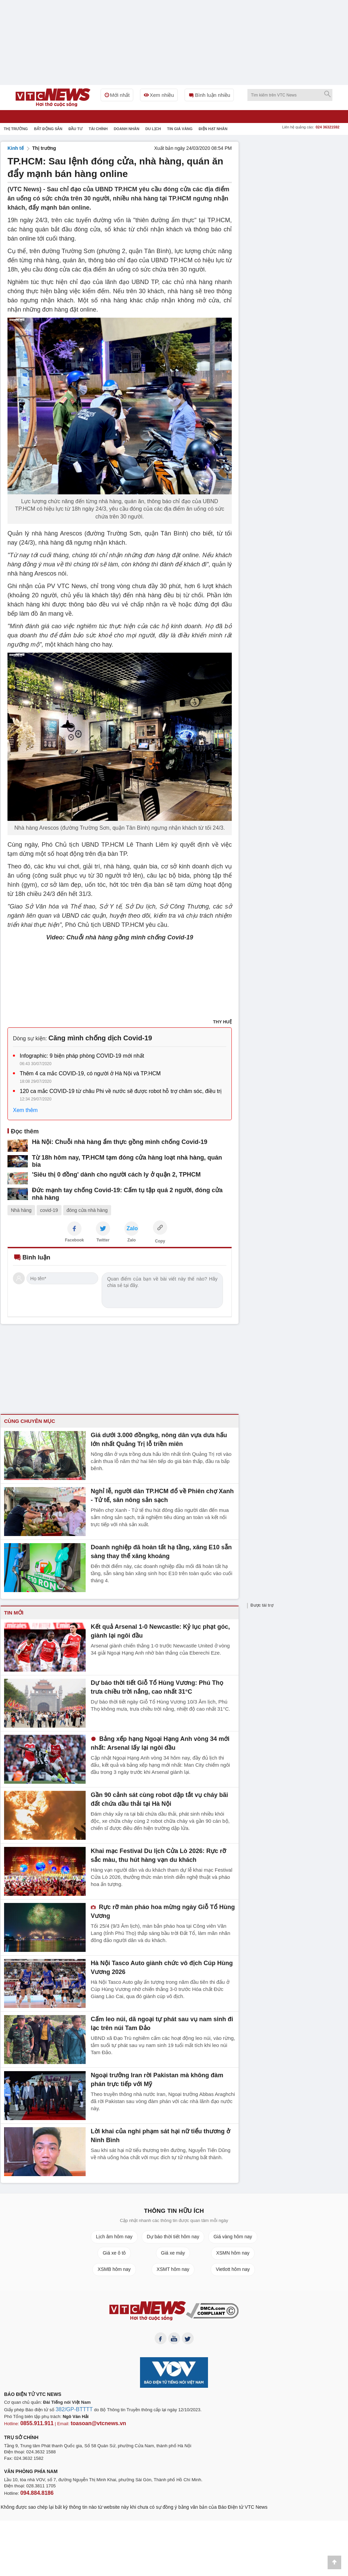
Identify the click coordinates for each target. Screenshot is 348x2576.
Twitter (103, 1240)
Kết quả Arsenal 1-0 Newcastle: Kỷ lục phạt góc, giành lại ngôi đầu (161, 1630)
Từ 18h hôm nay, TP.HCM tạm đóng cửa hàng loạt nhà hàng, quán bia (115, 1157)
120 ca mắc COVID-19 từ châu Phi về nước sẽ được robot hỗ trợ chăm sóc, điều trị (121, 1091)
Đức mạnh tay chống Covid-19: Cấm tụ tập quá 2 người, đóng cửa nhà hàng (123, 1187)
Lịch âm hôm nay (114, 2236)
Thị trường (16, 129)
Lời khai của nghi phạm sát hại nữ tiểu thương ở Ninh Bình (160, 2134)
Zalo (131, 1240)
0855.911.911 (34, 2424)
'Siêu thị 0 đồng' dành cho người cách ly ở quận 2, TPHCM (102, 1172)
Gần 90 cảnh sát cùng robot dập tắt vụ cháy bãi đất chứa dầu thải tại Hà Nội (157, 1798)
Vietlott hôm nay (233, 2269)
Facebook (74, 1240)
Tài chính (98, 129)
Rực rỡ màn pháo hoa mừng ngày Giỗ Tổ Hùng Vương (155, 1910)
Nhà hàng (21, 1210)
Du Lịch (153, 129)
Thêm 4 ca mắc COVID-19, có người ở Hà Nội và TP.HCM (90, 1073)
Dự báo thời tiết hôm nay (173, 2236)
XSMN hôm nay (232, 2253)
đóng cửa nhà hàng (87, 1210)
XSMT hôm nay (173, 2269)
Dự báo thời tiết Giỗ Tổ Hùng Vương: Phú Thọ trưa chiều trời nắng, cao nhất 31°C (156, 1686)
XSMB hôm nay (114, 2269)
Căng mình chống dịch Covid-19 (100, 1038)
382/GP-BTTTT (71, 2412)
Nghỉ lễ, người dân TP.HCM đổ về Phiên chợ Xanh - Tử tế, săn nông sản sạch (160, 1494)
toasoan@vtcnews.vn (87, 2424)
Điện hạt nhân (213, 129)
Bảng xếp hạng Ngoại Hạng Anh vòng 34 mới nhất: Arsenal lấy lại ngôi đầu (160, 1742)
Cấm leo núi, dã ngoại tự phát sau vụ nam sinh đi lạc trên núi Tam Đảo (159, 2022)
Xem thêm (25, 1110)
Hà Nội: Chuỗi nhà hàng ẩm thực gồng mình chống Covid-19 (105, 1142)
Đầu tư (75, 129)
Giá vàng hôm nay (232, 2236)
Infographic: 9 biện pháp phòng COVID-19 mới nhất (82, 1056)
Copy (160, 1241)
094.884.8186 (34, 2492)
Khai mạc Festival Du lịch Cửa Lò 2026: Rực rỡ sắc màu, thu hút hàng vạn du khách (156, 1854)
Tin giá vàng (179, 129)
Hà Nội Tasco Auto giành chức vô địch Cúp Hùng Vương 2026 (154, 1966)
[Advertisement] (296, 184)
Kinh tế (15, 148)
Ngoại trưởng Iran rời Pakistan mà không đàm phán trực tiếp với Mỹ (157, 2078)
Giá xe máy (173, 2253)
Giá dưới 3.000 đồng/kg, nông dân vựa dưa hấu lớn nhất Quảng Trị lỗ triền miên (156, 1438)
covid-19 (49, 1210)
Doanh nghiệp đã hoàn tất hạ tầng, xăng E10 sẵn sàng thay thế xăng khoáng (160, 1550)
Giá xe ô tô (114, 2253)
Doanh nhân (126, 129)
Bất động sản (48, 129)
